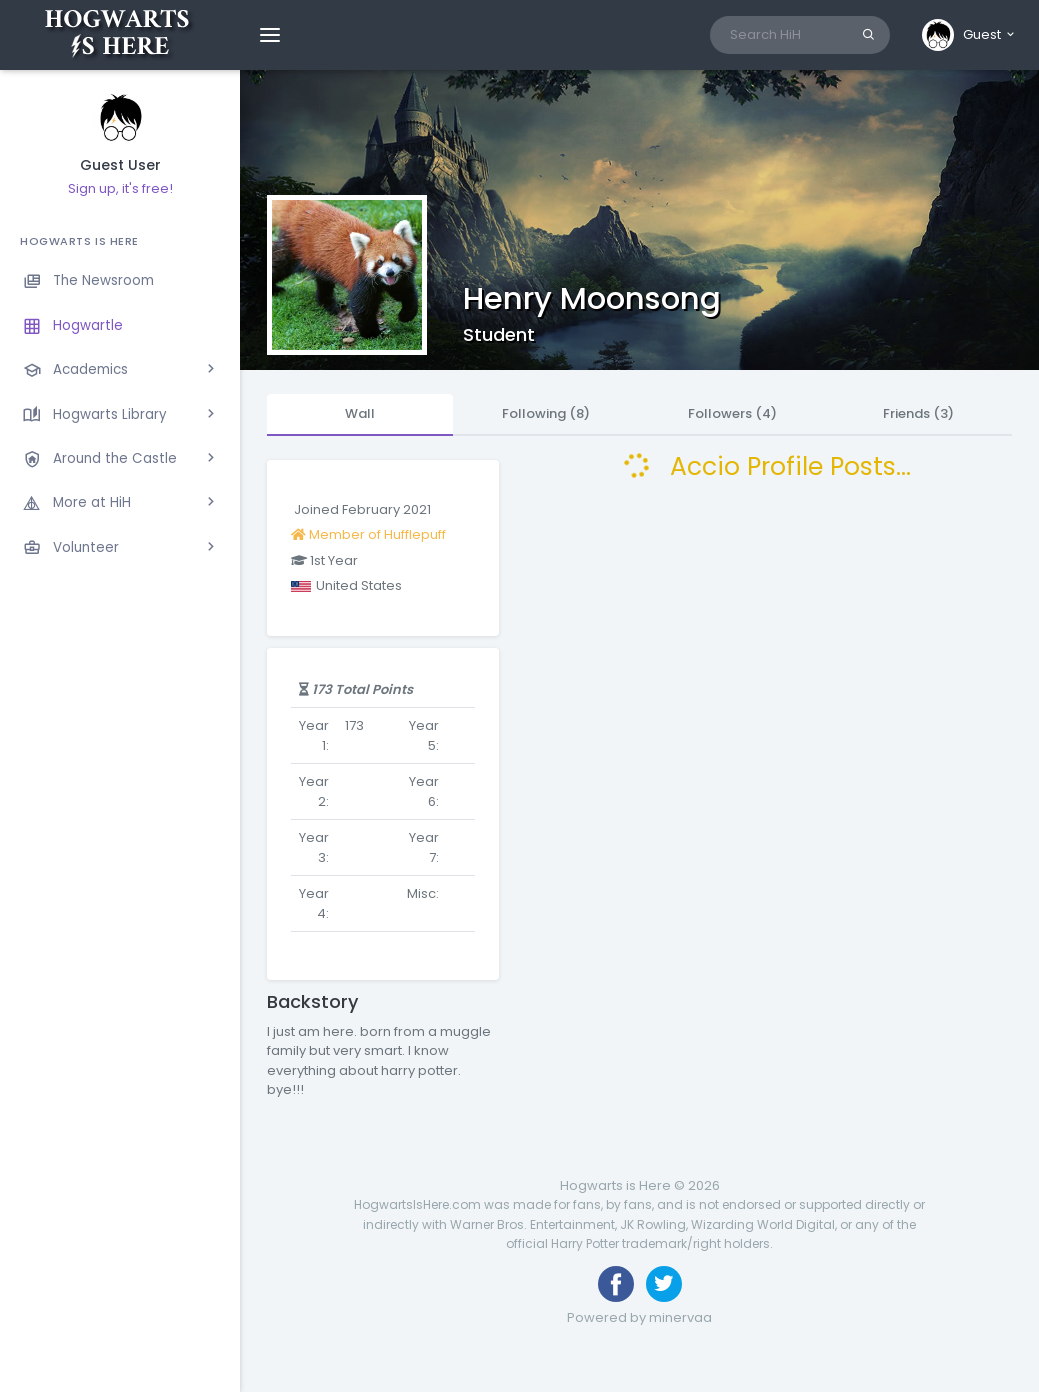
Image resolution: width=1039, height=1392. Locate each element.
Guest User (120, 165)
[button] (969, 35)
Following (546, 413)
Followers (732, 413)
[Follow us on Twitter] (664, 1284)
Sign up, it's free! (120, 188)
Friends (918, 413)
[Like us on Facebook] (616, 1284)
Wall (360, 413)
